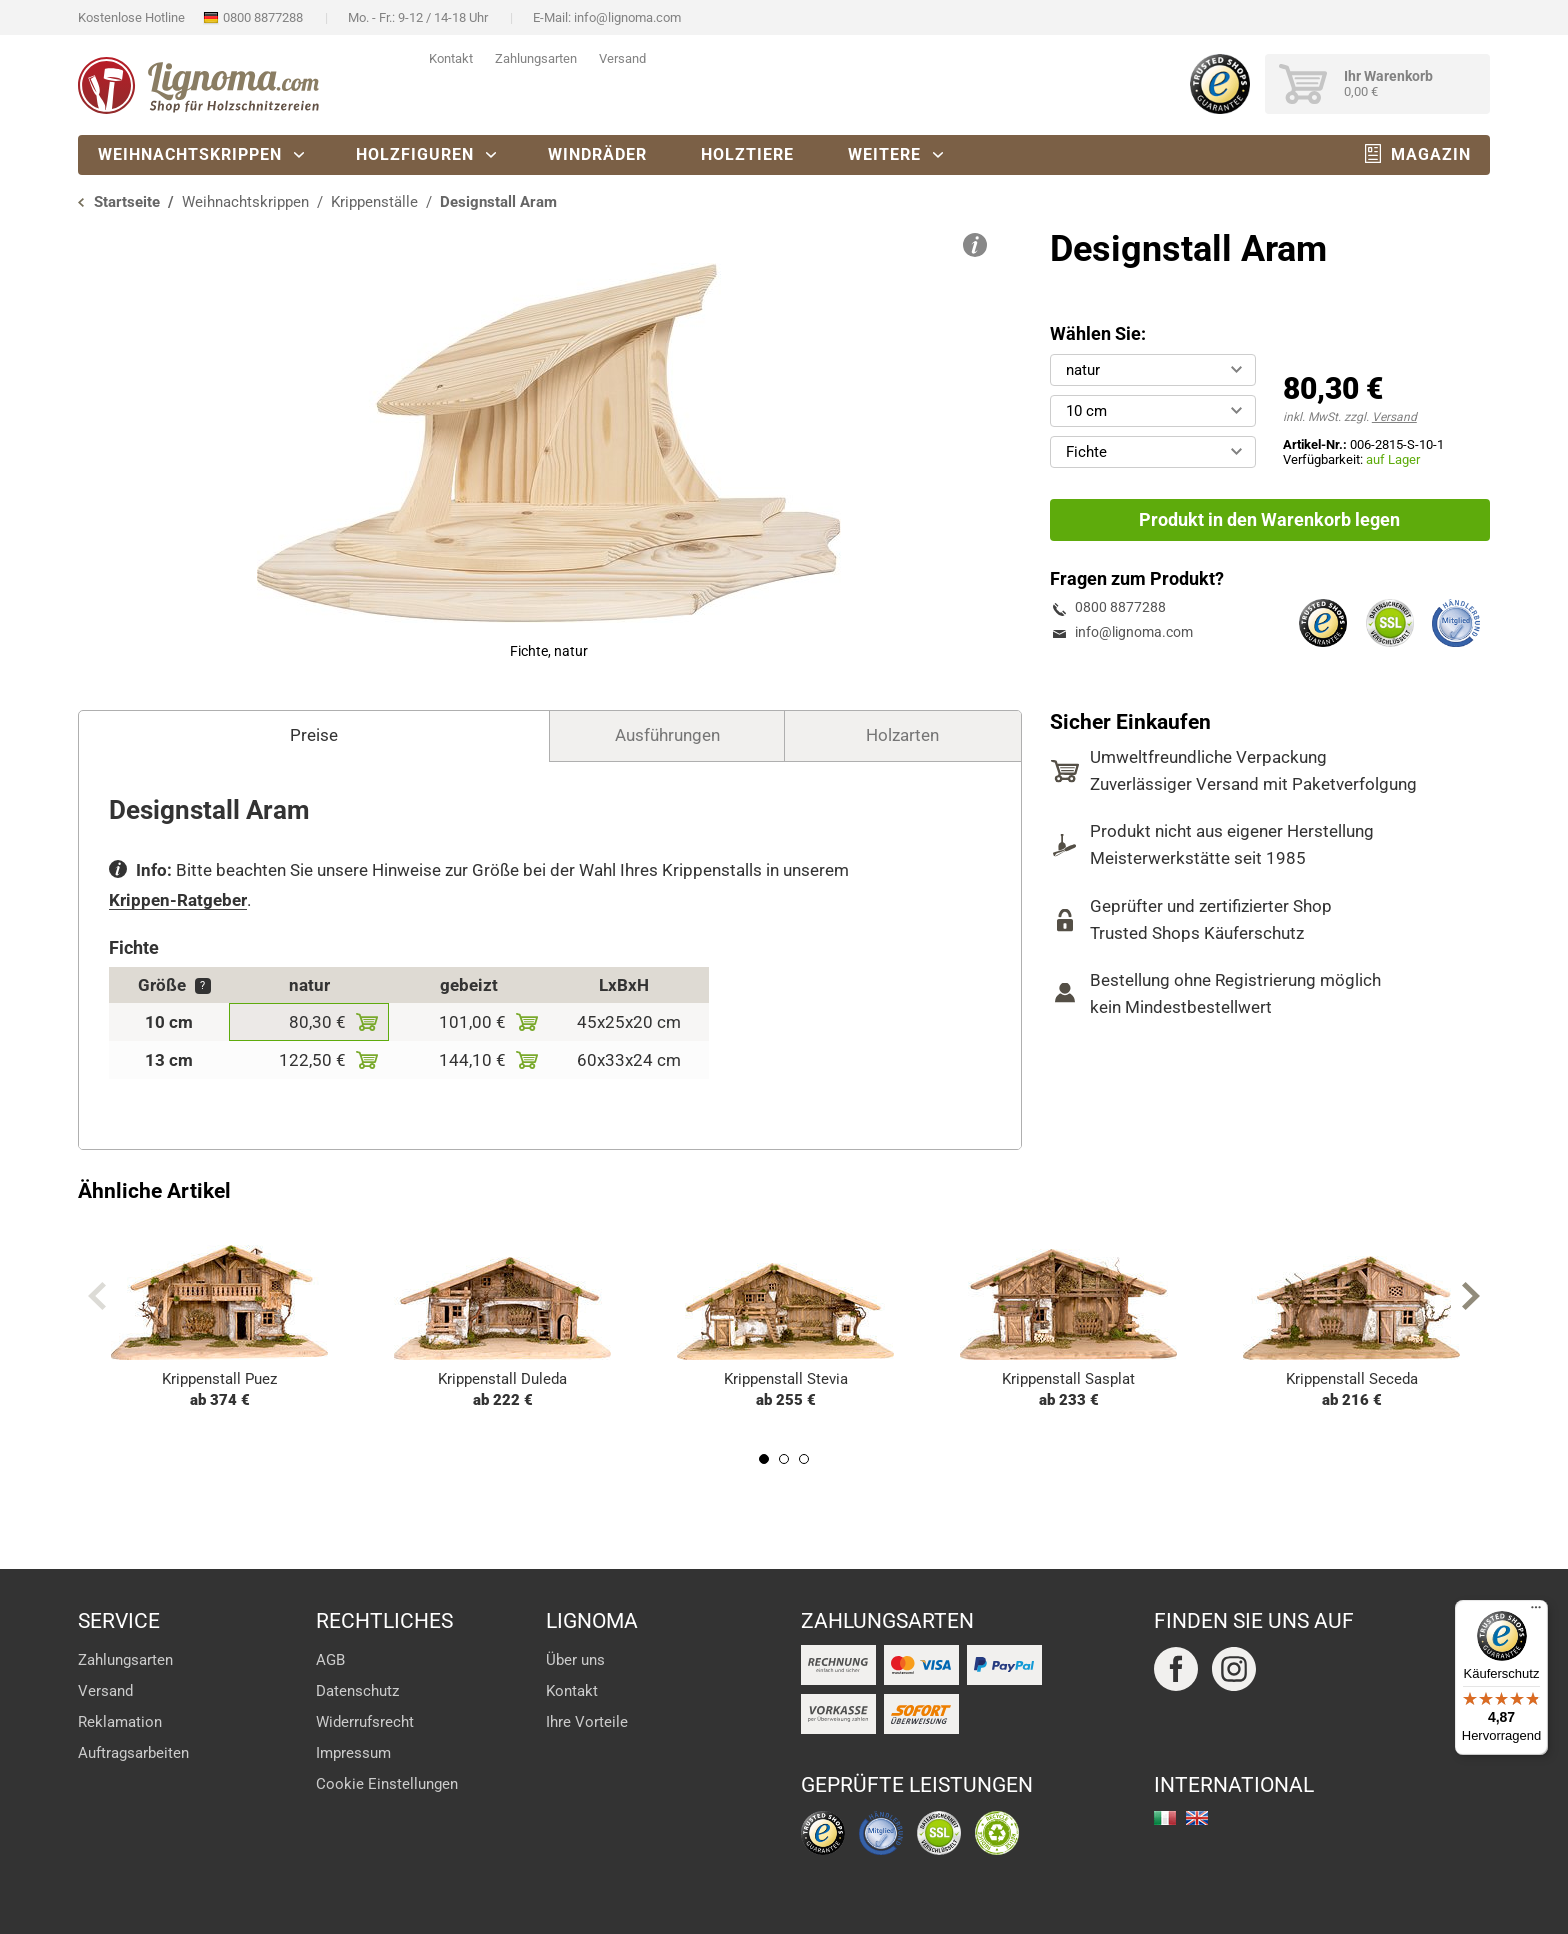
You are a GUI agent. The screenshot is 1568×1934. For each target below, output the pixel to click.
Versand (622, 58)
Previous (97, 1296)
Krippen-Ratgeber (178, 900)
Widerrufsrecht (365, 1722)
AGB (330, 1660)
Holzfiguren (415, 154)
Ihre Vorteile (587, 1722)
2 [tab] (784, 1459)
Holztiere (747, 154)
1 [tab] (764, 1459)
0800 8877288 (263, 17)
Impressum (353, 1753)
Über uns (575, 1660)
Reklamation (120, 1722)
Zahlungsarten (536, 58)
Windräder (597, 154)
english (1197, 1818)
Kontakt (451, 58)
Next (1471, 1296)
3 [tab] (804, 1459)
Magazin (1431, 154)
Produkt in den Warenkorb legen (1269, 519)
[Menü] (1536, 1612)
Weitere (884, 154)
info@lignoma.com (627, 17)
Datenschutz (357, 1691)
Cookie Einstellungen (387, 1784)
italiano (1165, 1818)
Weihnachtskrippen (190, 154)
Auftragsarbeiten (133, 1753)
